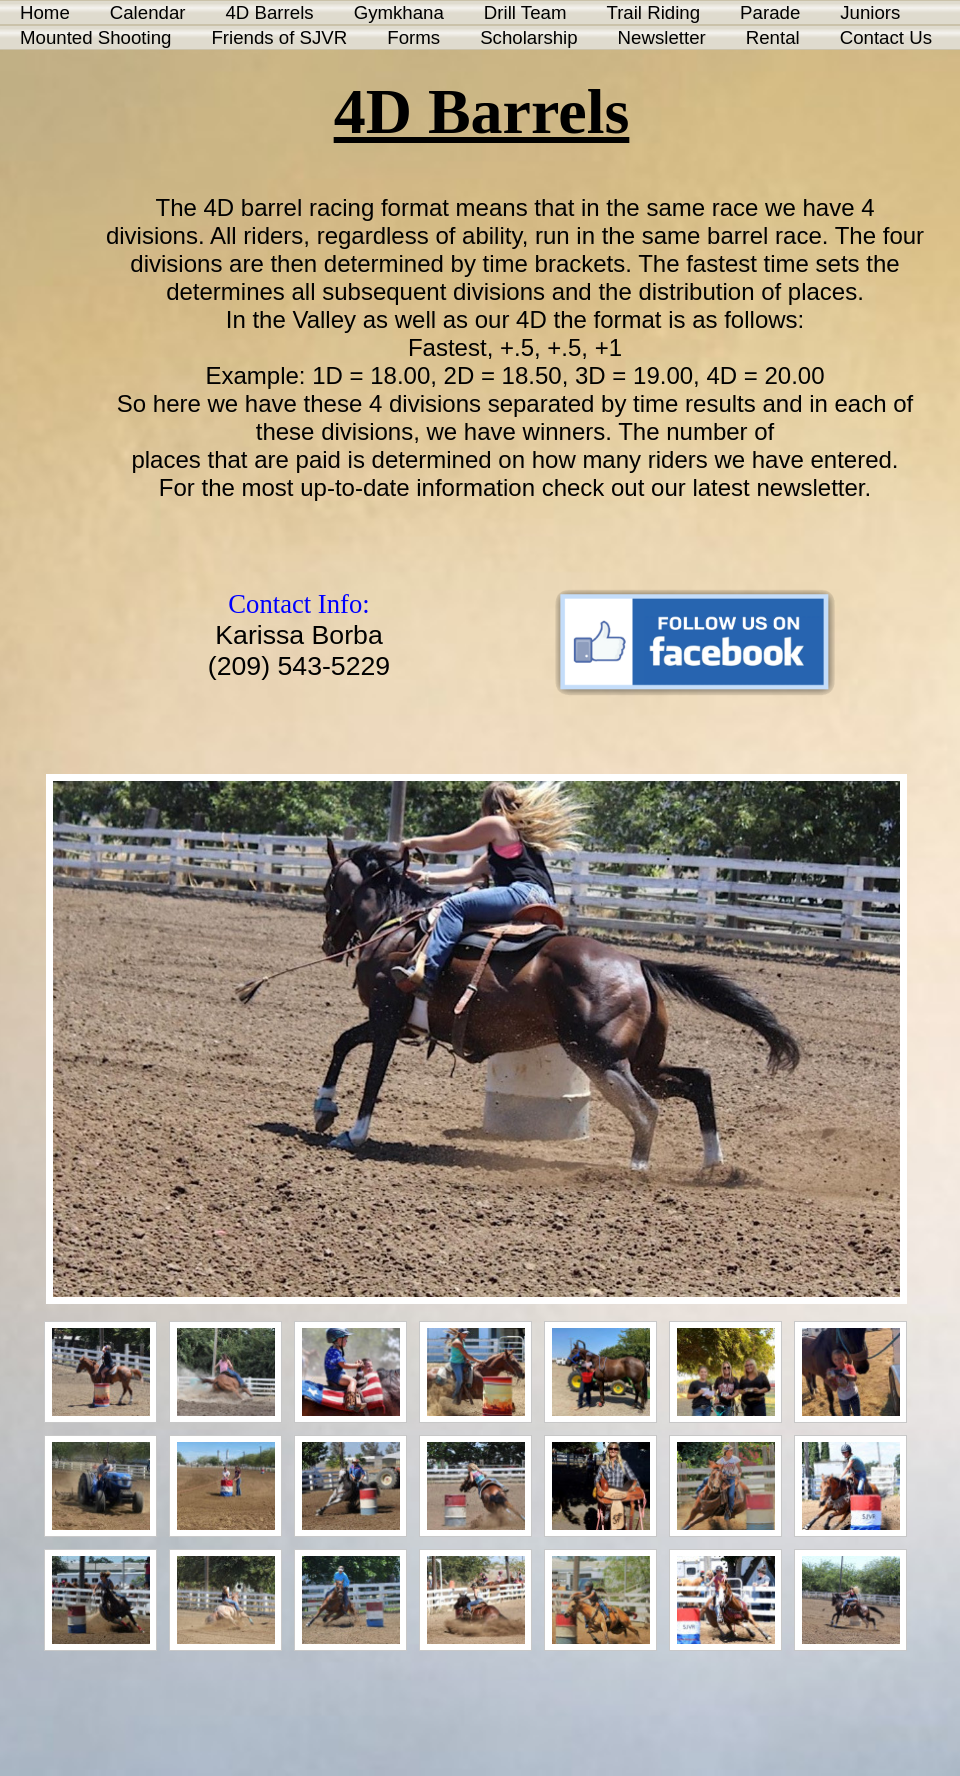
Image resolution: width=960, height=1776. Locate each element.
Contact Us (886, 37)
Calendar (148, 12)
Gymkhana (399, 12)
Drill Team (525, 12)
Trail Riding (653, 12)
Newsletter (662, 37)
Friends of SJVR (279, 37)
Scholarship (528, 37)
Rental (773, 37)
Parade (770, 12)
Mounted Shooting (95, 37)
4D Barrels (269, 12)
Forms (413, 37)
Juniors (870, 12)
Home (45, 12)
